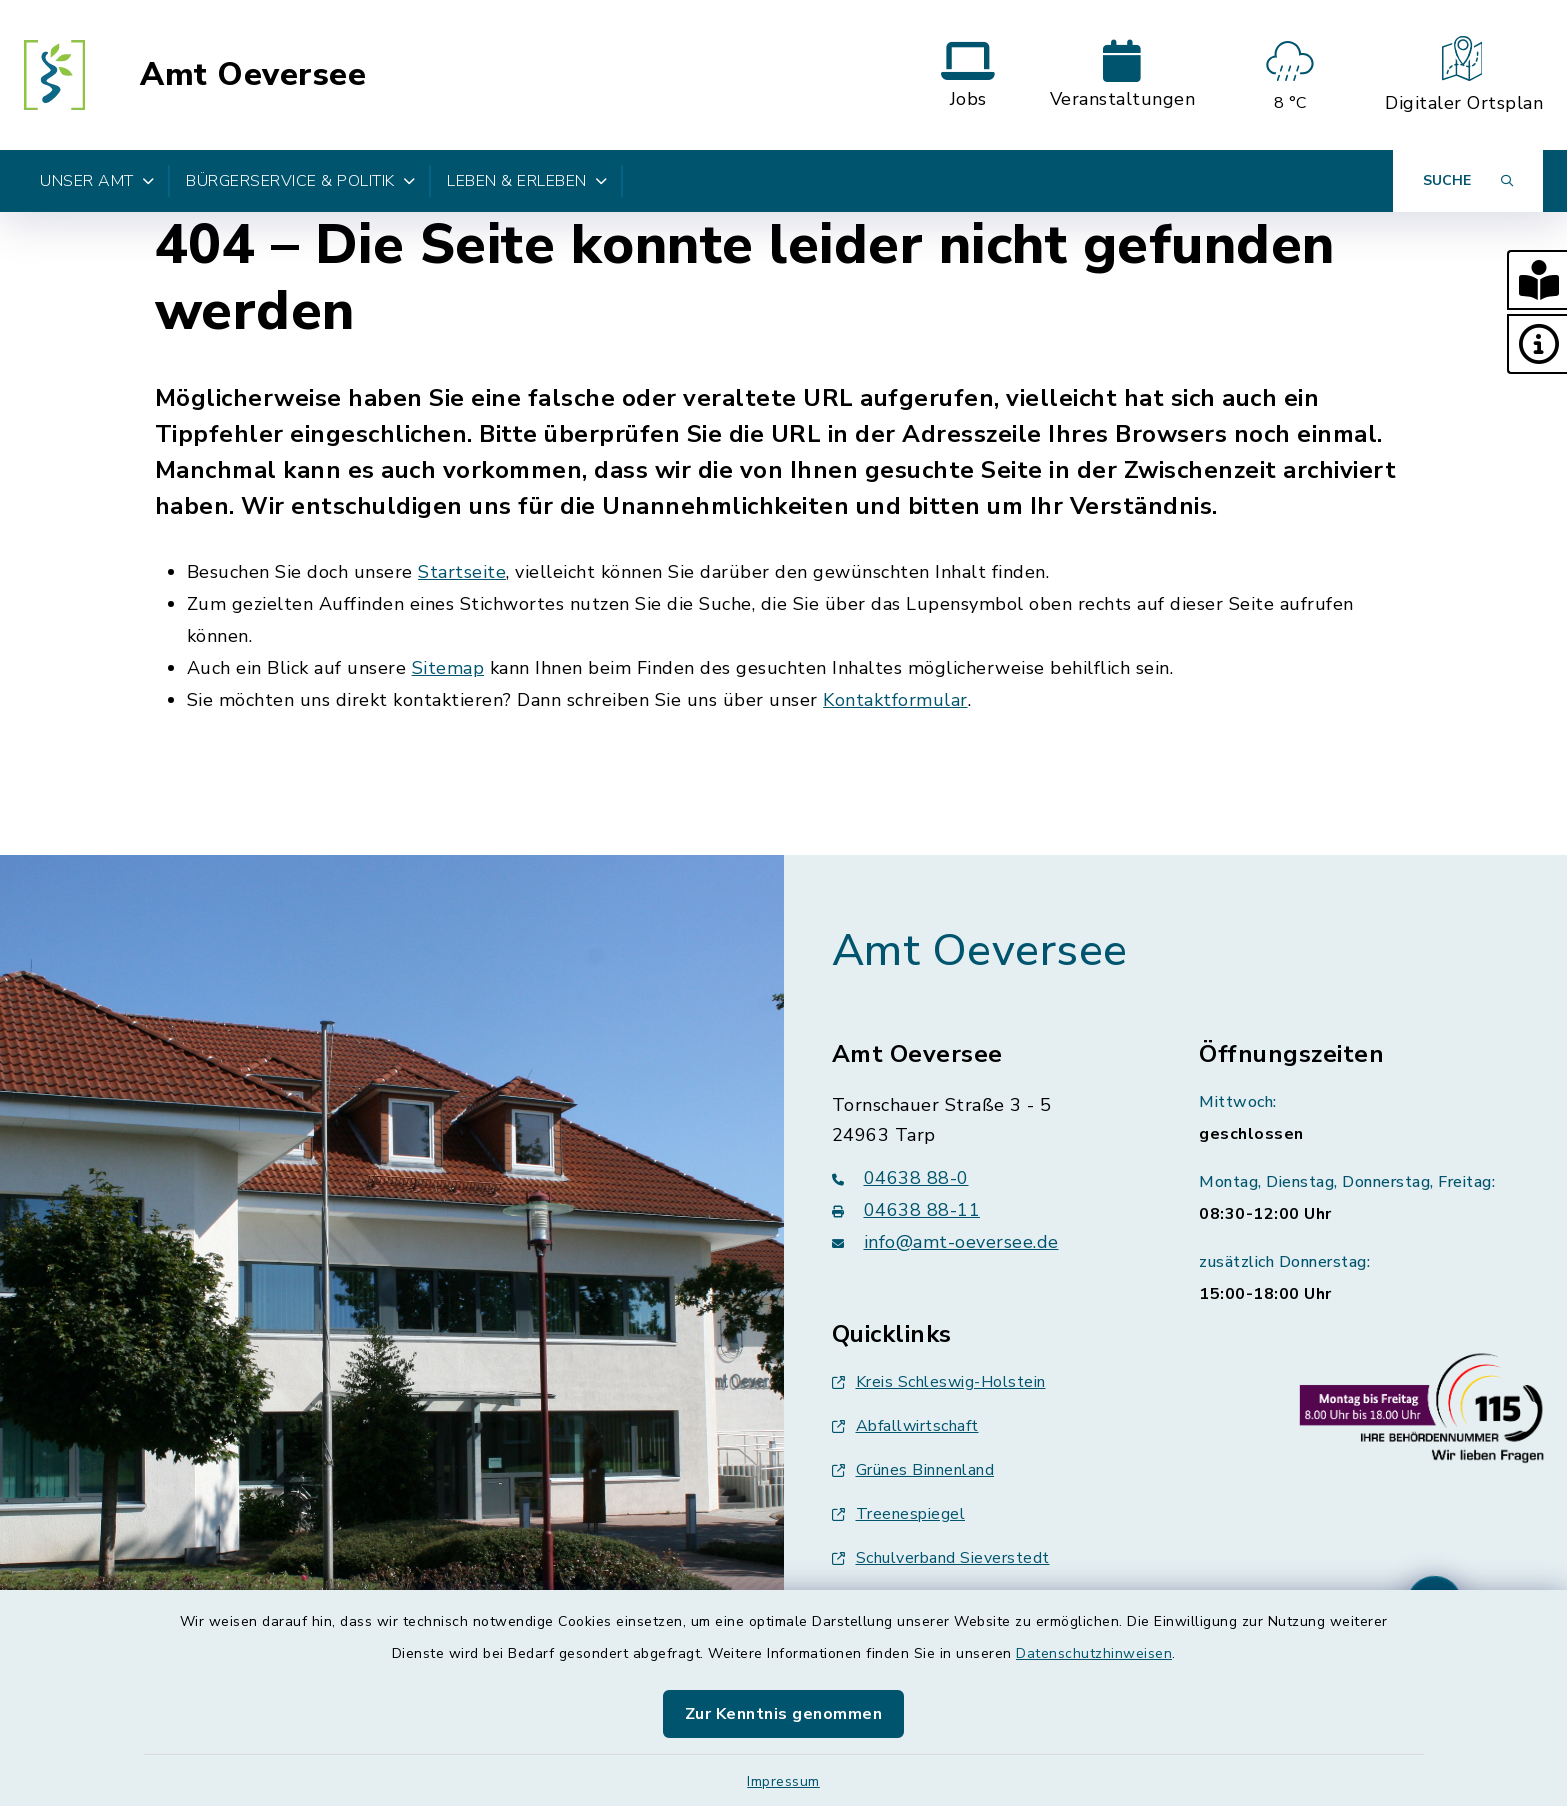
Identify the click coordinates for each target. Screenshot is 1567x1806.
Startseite (462, 572)
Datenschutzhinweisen (1094, 1653)
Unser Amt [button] (97, 181)
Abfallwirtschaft (905, 1426)
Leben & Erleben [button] (527, 181)
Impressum (783, 1781)
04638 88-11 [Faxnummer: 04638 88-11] (906, 1210)
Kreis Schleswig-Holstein (939, 1382)
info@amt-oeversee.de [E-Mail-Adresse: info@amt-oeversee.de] (945, 1242)
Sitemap (448, 668)
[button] (1537, 280)
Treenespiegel (899, 1514)
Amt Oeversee (253, 75)
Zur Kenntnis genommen (784, 1714)
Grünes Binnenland (913, 1470)
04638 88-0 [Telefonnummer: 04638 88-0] (900, 1178)
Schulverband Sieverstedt (941, 1558)
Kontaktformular (895, 700)
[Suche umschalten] (1468, 181)
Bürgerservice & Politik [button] (300, 181)
